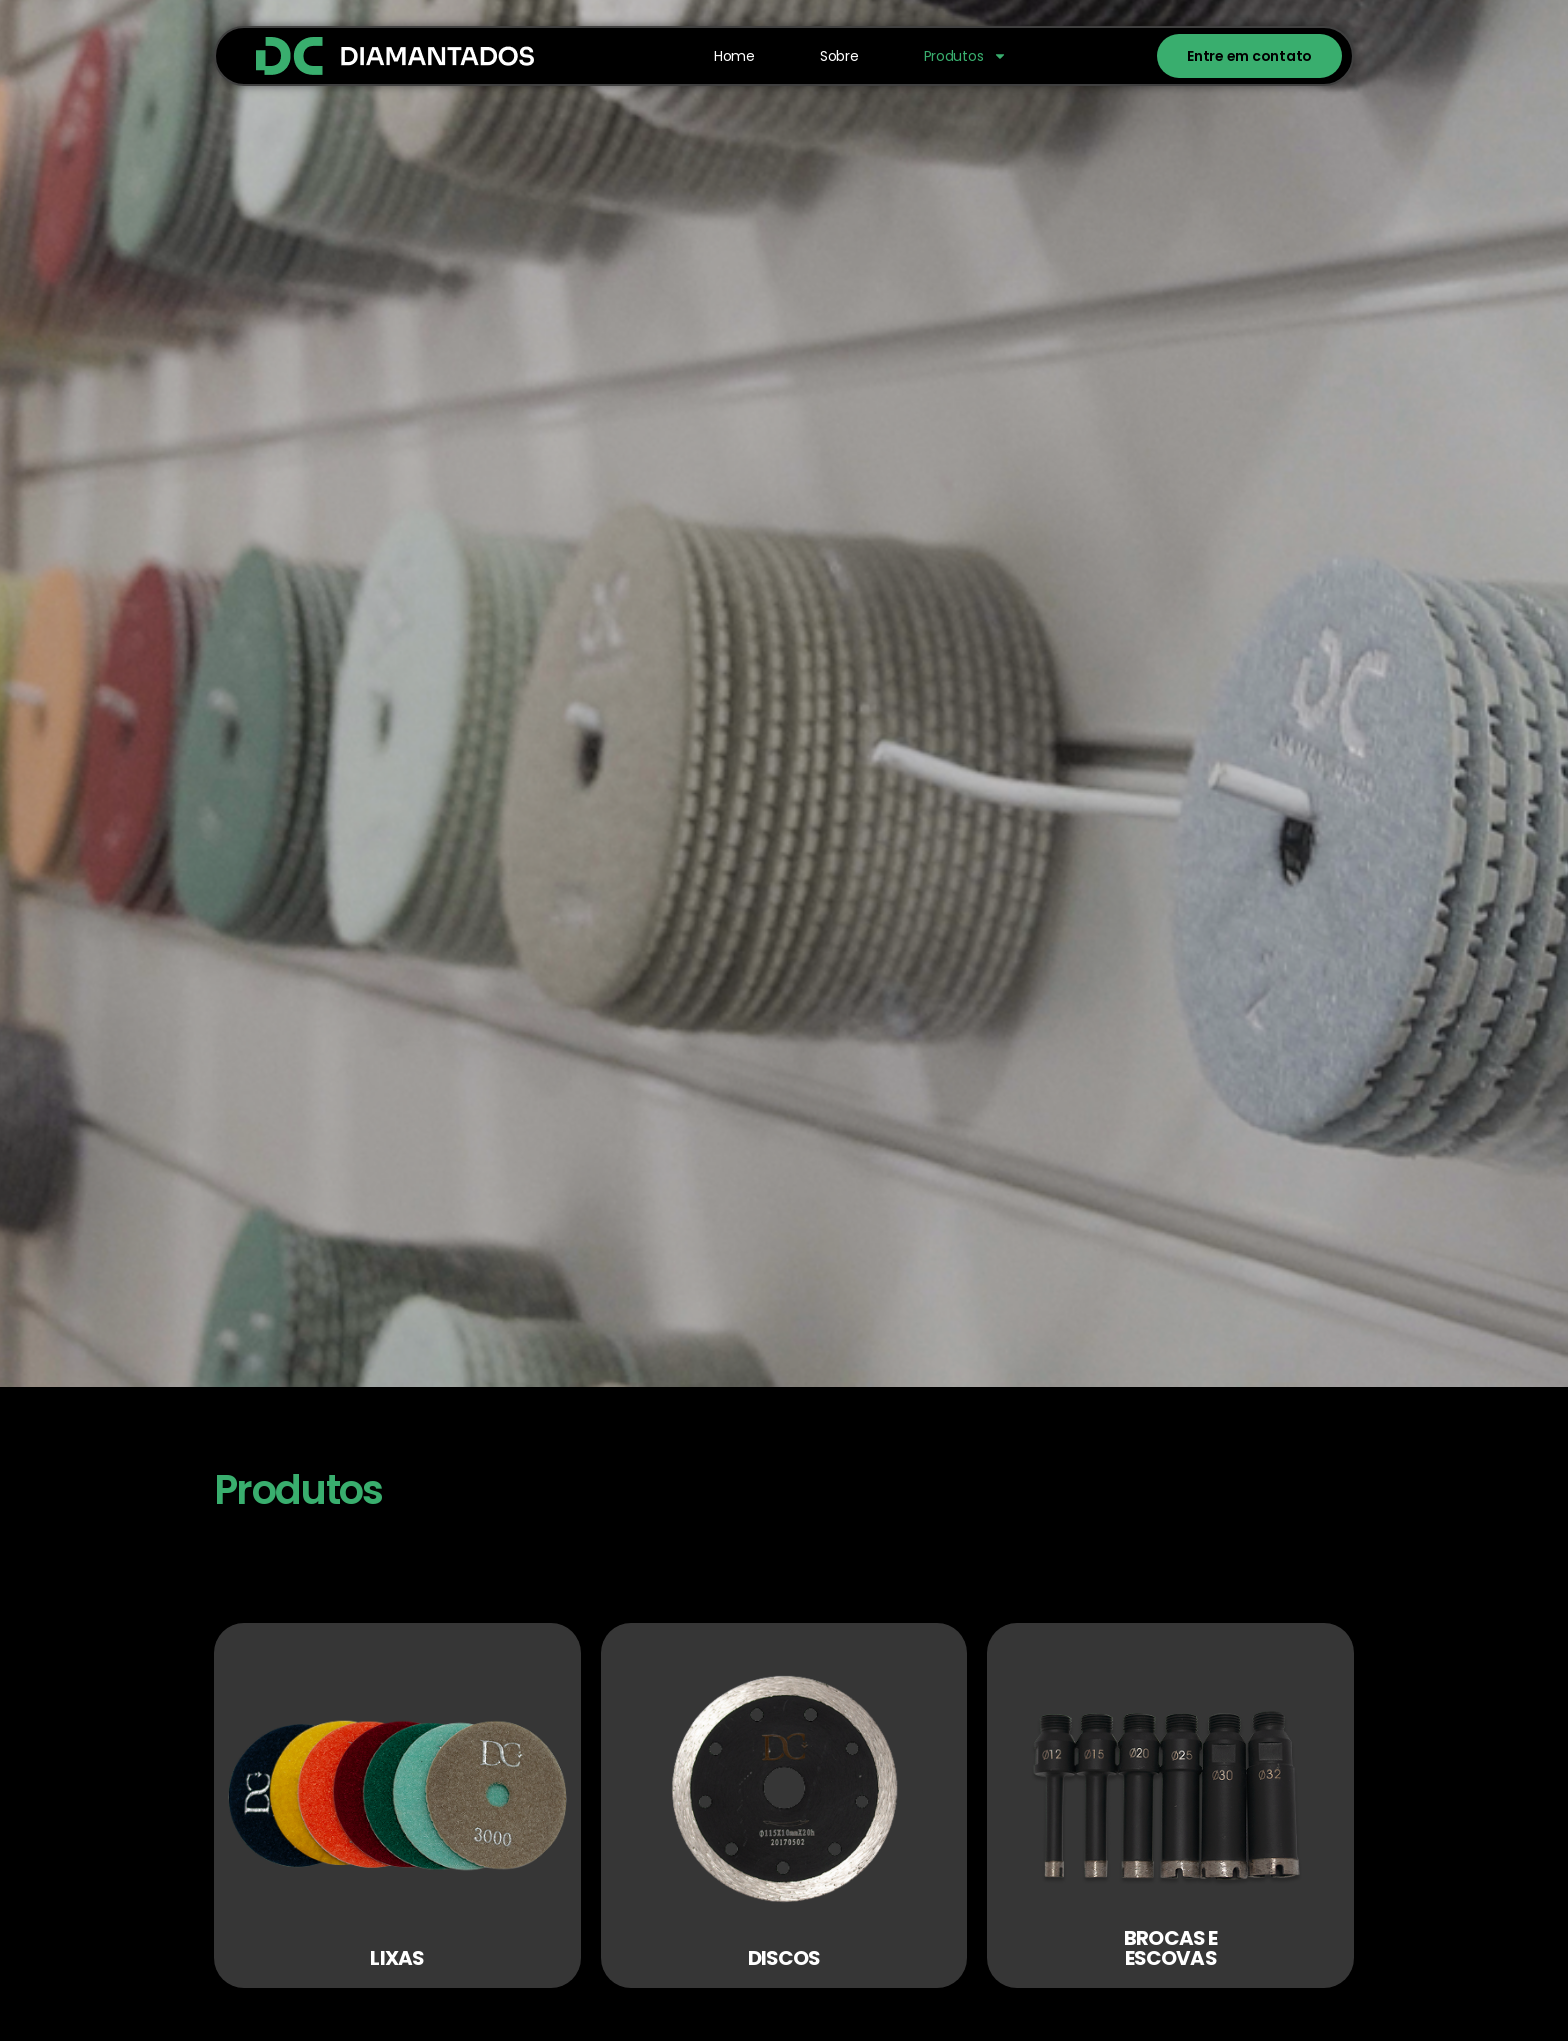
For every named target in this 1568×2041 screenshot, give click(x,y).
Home (734, 56)
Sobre (839, 56)
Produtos (966, 56)
